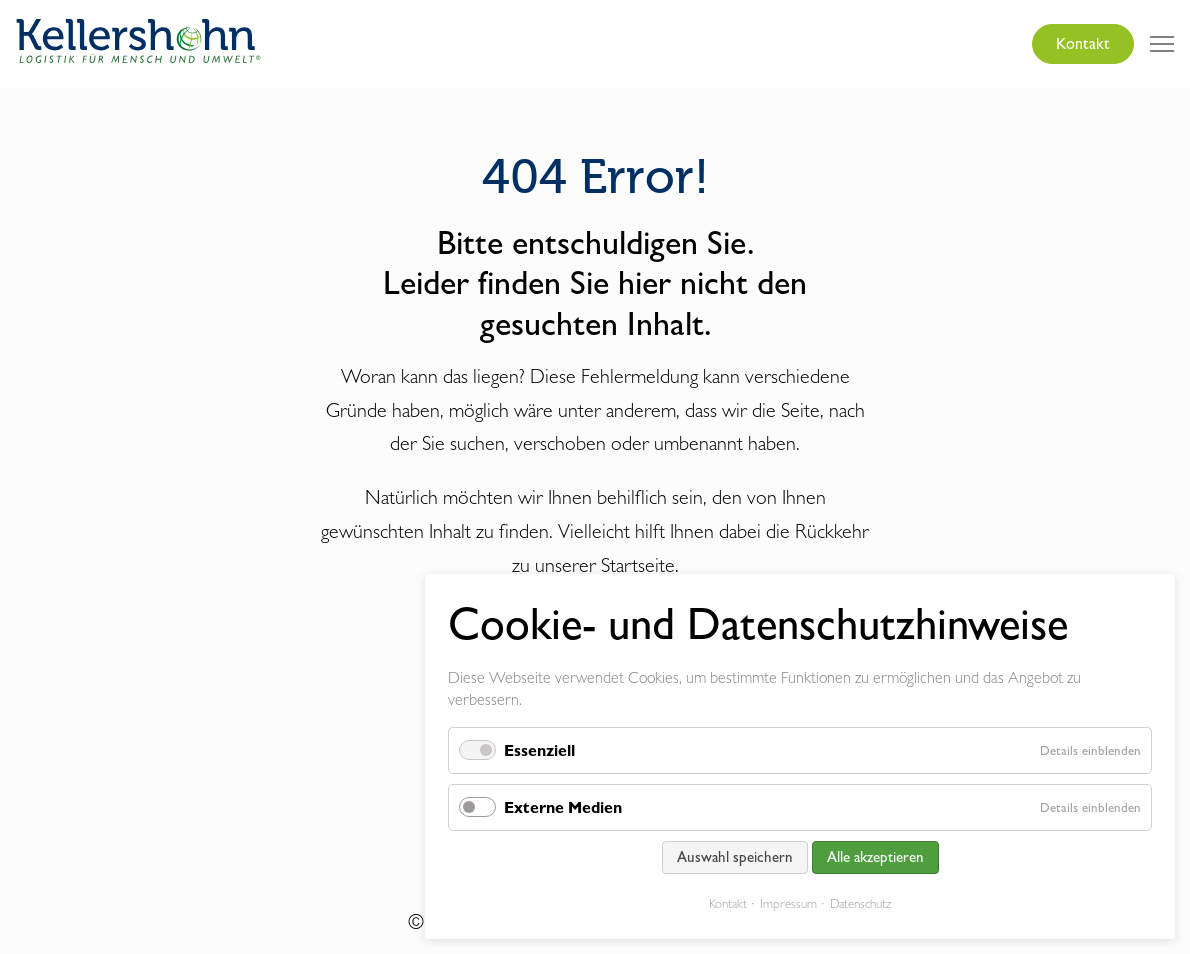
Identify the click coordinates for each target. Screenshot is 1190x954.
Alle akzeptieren (875, 857)
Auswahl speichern (735, 857)
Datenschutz (860, 903)
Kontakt (1083, 43)
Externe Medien (563, 807)
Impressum (788, 903)
